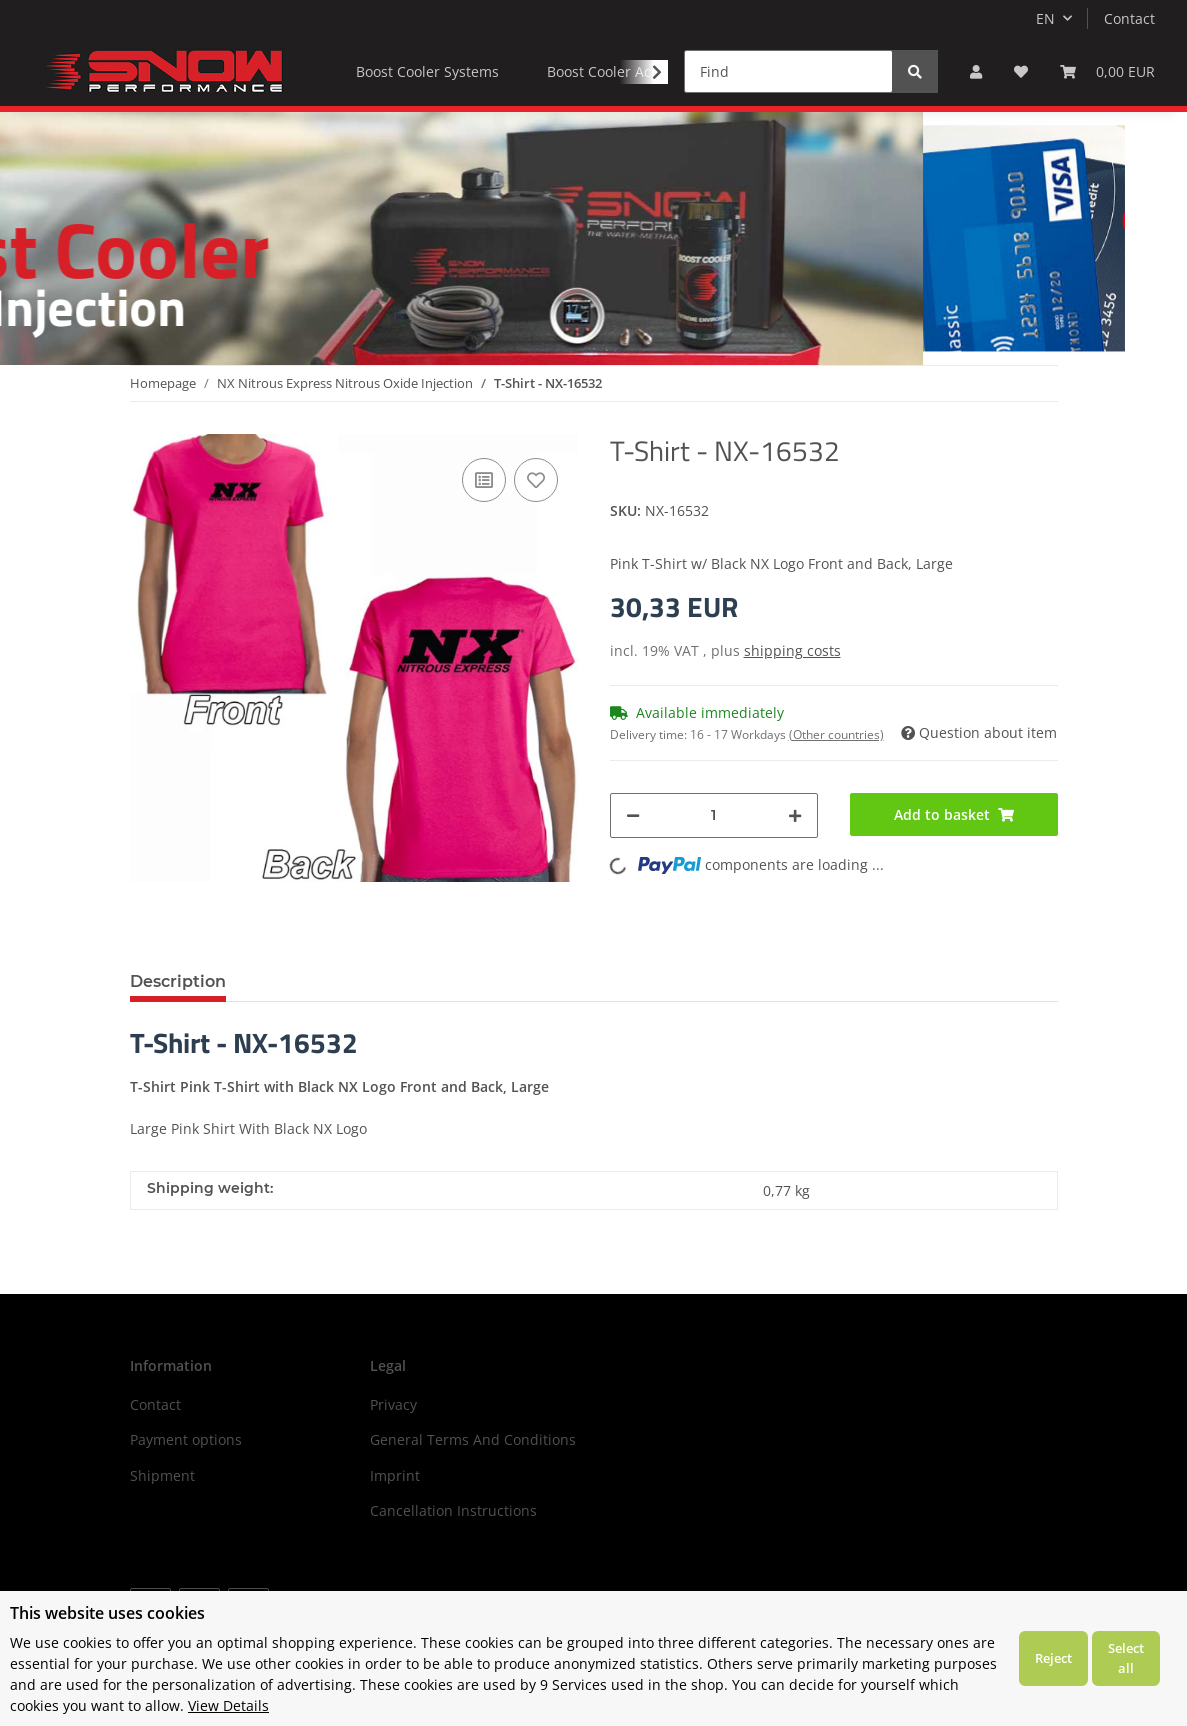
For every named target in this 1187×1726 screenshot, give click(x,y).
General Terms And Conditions (473, 1439)
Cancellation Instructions (453, 1510)
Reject (1053, 1658)
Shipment (162, 1475)
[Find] (788, 71)
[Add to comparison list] (484, 480)
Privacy (393, 1404)
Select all (1126, 1658)
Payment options (186, 1439)
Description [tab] (178, 981)
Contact (1129, 18)
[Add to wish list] (536, 480)
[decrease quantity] (633, 815)
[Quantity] (714, 815)
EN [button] (1045, 18)
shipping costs (792, 650)
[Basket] (1107, 71)
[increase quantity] (795, 815)
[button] (976, 71)
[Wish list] (1021, 71)
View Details (228, 1705)
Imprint (395, 1475)
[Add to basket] (954, 814)
